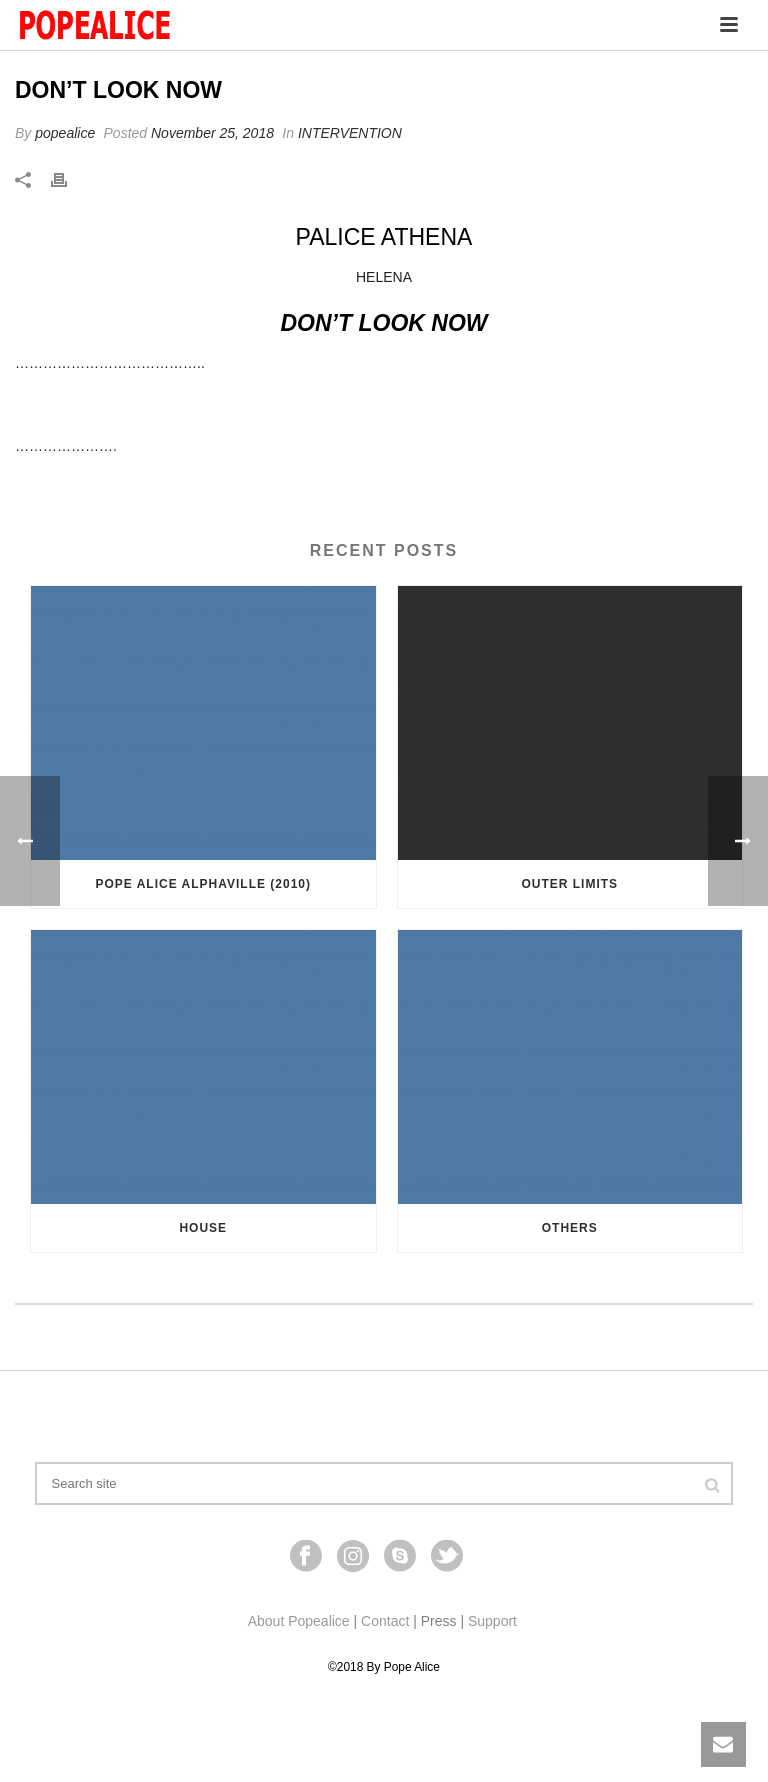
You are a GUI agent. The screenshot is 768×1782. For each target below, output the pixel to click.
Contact (385, 1621)
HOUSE (203, 1228)
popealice (65, 133)
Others (570, 1228)
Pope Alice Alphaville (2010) (203, 884)
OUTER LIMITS (569, 884)
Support (492, 1621)
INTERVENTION (350, 133)
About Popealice (299, 1621)
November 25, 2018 (212, 133)
